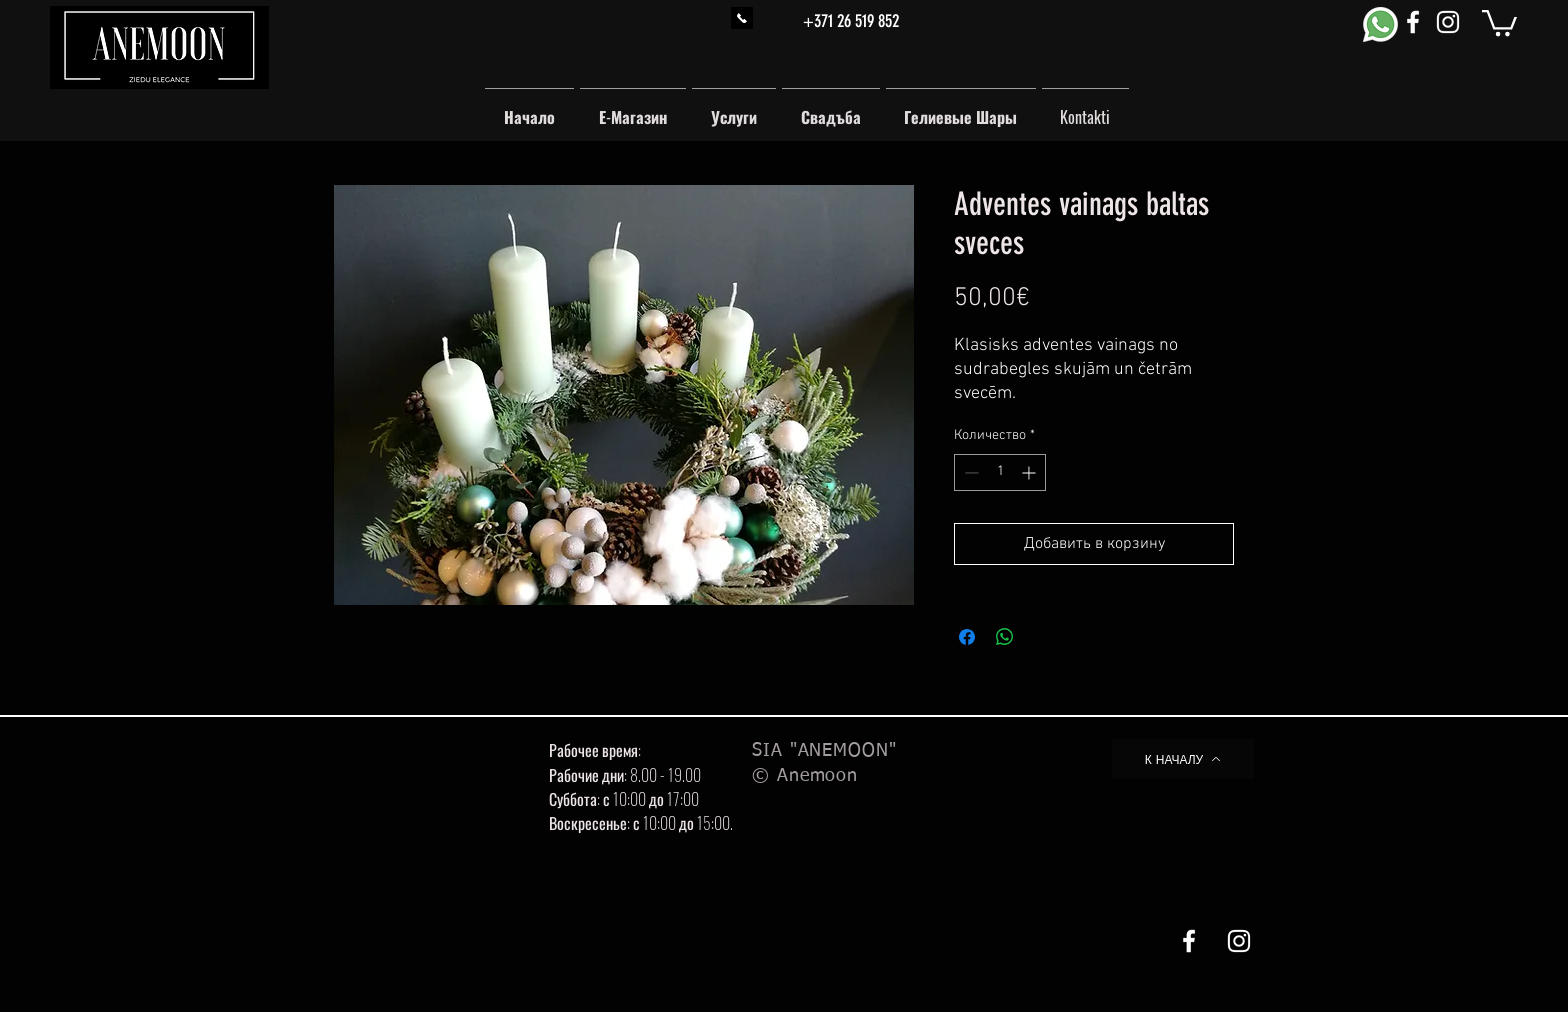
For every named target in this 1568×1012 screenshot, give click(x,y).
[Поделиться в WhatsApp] (1005, 637)
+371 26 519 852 (851, 21)
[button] (1499, 21)
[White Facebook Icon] (1413, 22)
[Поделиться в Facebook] (967, 637)
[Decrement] (969, 472)
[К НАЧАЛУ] (1183, 759)
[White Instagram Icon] (1448, 22)
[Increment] (1030, 472)
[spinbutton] (1000, 472)
